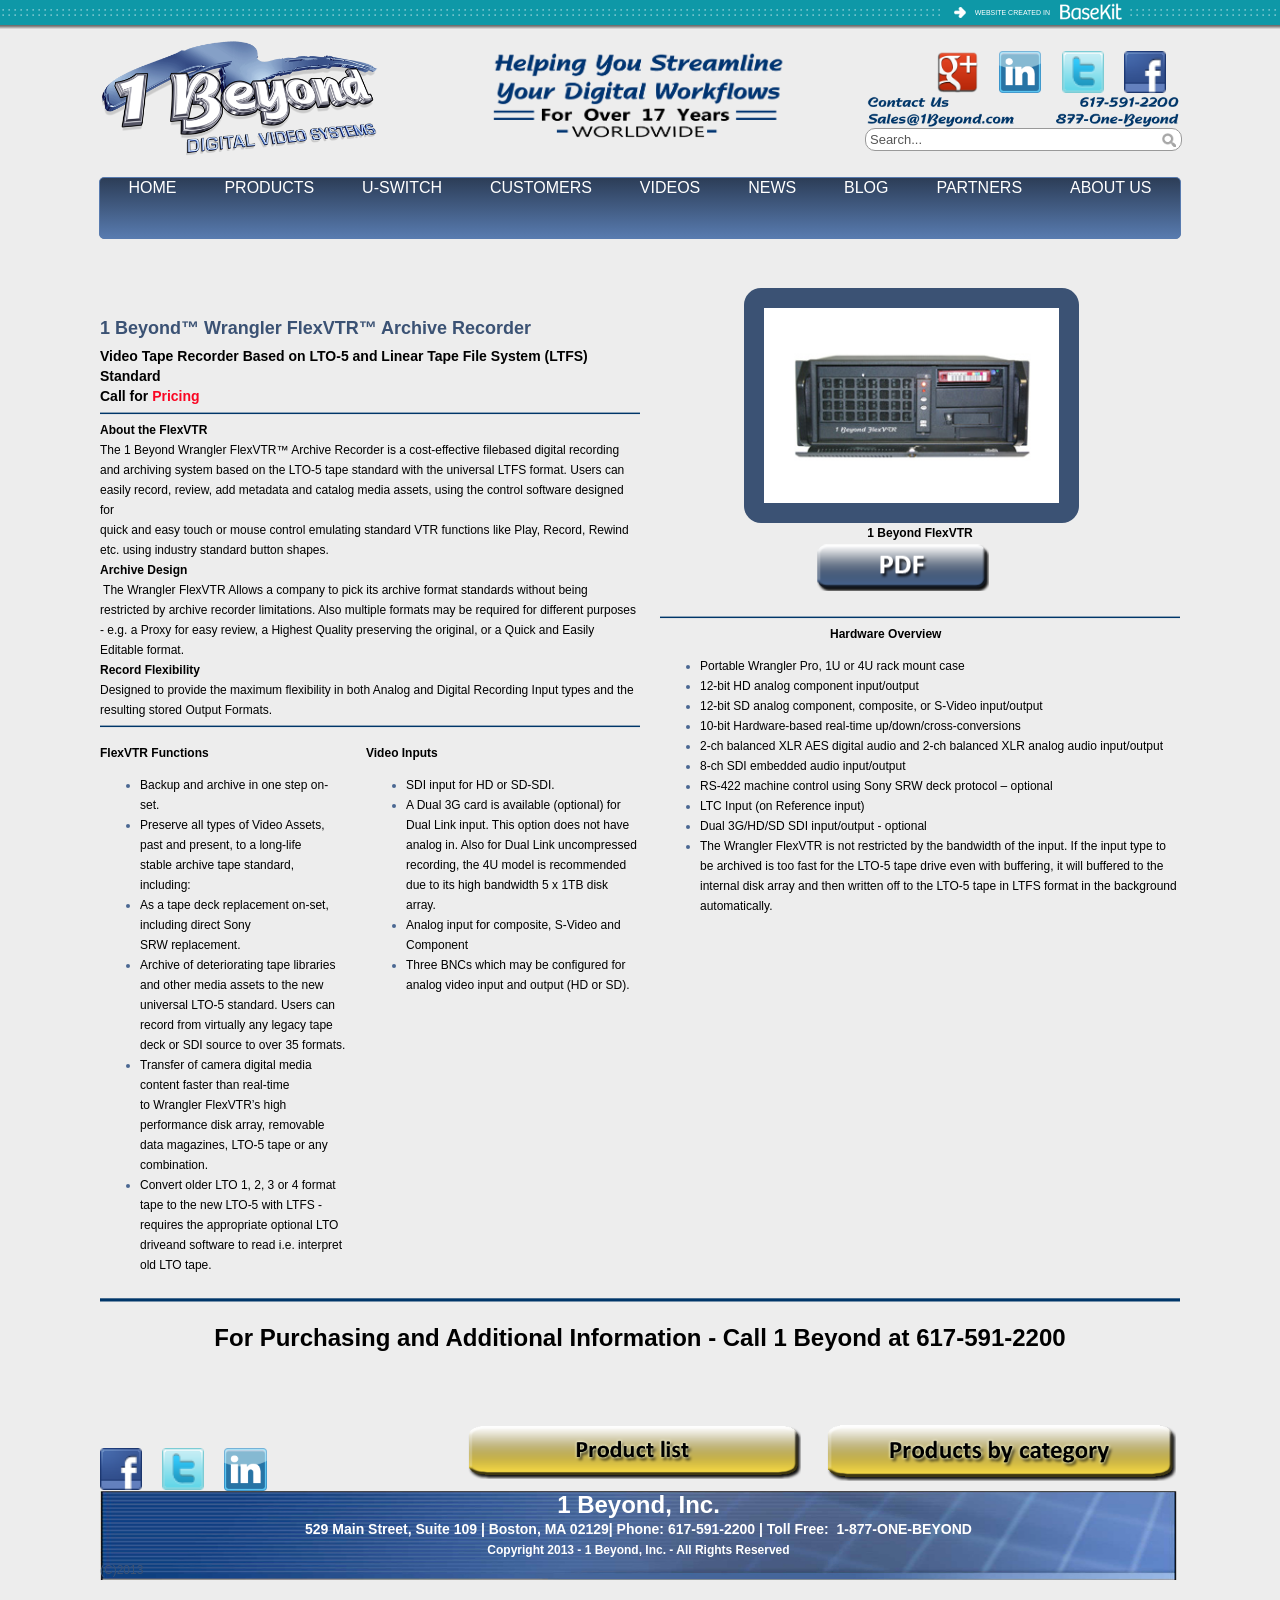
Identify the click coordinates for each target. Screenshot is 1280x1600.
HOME (153, 187)
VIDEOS (670, 187)
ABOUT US (1111, 187)
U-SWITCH (402, 187)
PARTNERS (979, 187)
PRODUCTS (269, 187)
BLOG (866, 187)
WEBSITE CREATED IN (1012, 12)
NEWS (772, 187)
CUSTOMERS (541, 187)
